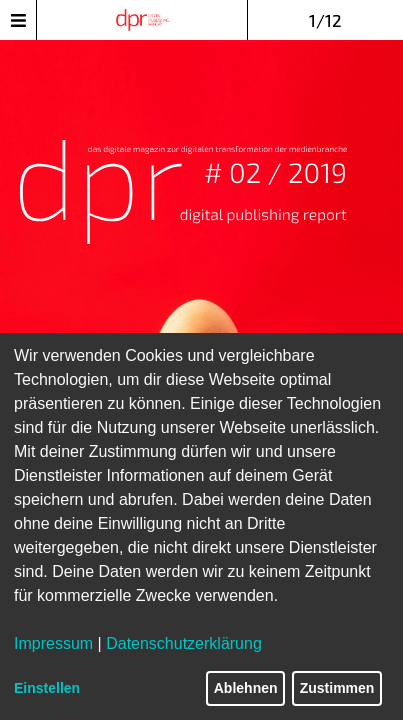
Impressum (53, 643)
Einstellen (47, 688)
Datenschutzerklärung (184, 643)
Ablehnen (246, 688)
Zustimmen (337, 688)
